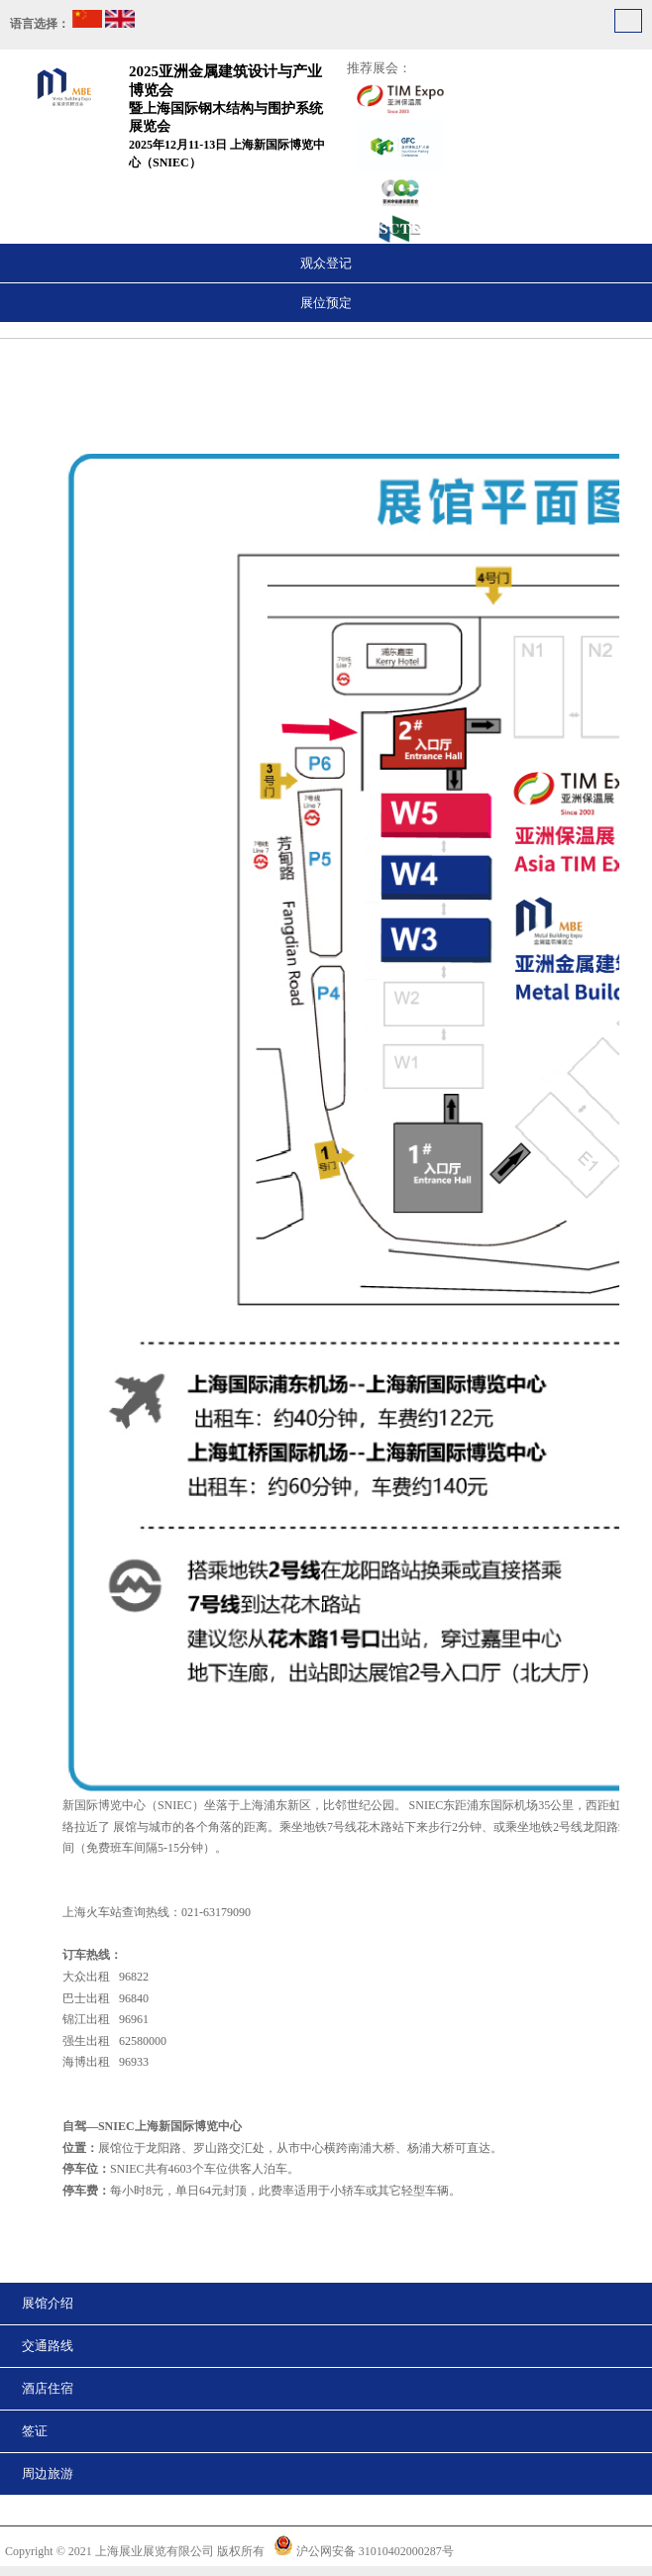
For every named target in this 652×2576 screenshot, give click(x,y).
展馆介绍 (47, 2303)
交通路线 (47, 2345)
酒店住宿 (47, 2388)
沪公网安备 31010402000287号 (375, 2551)
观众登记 (326, 263)
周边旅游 (47, 2473)
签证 (35, 2430)
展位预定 (326, 302)
